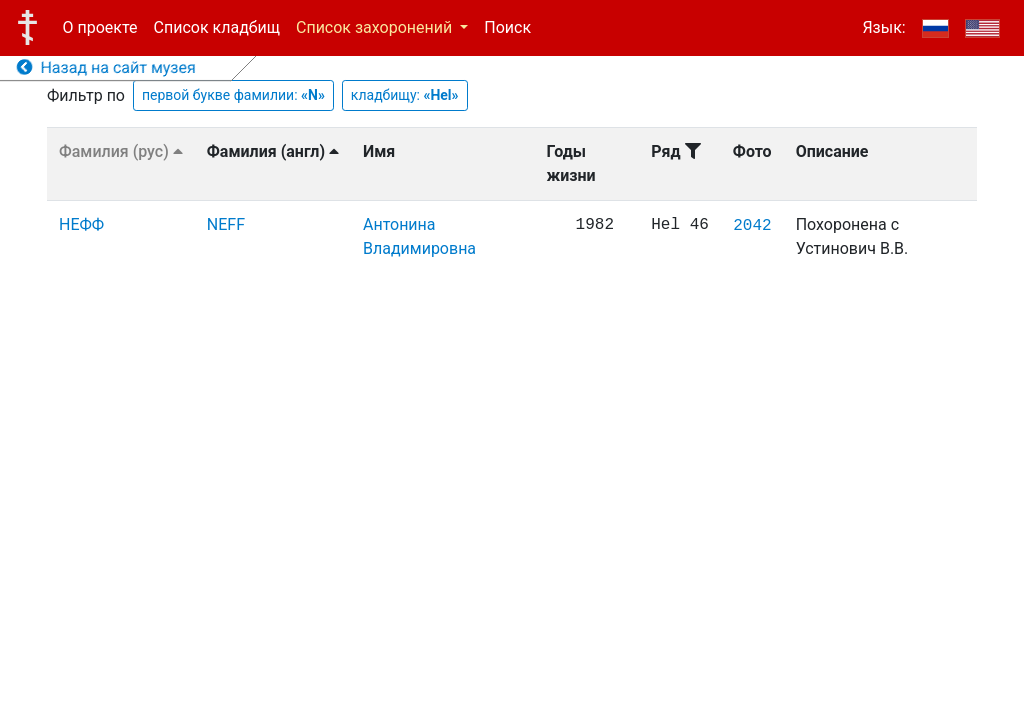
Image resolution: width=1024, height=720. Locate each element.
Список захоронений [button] (376, 27)
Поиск (507, 27)
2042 (752, 226)
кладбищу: (405, 95)
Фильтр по (86, 95)
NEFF (226, 224)
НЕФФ (81, 224)
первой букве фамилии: (233, 95)
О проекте (100, 27)
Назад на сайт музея (106, 67)
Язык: (883, 27)
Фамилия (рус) (121, 151)
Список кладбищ (217, 27)
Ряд (675, 151)
